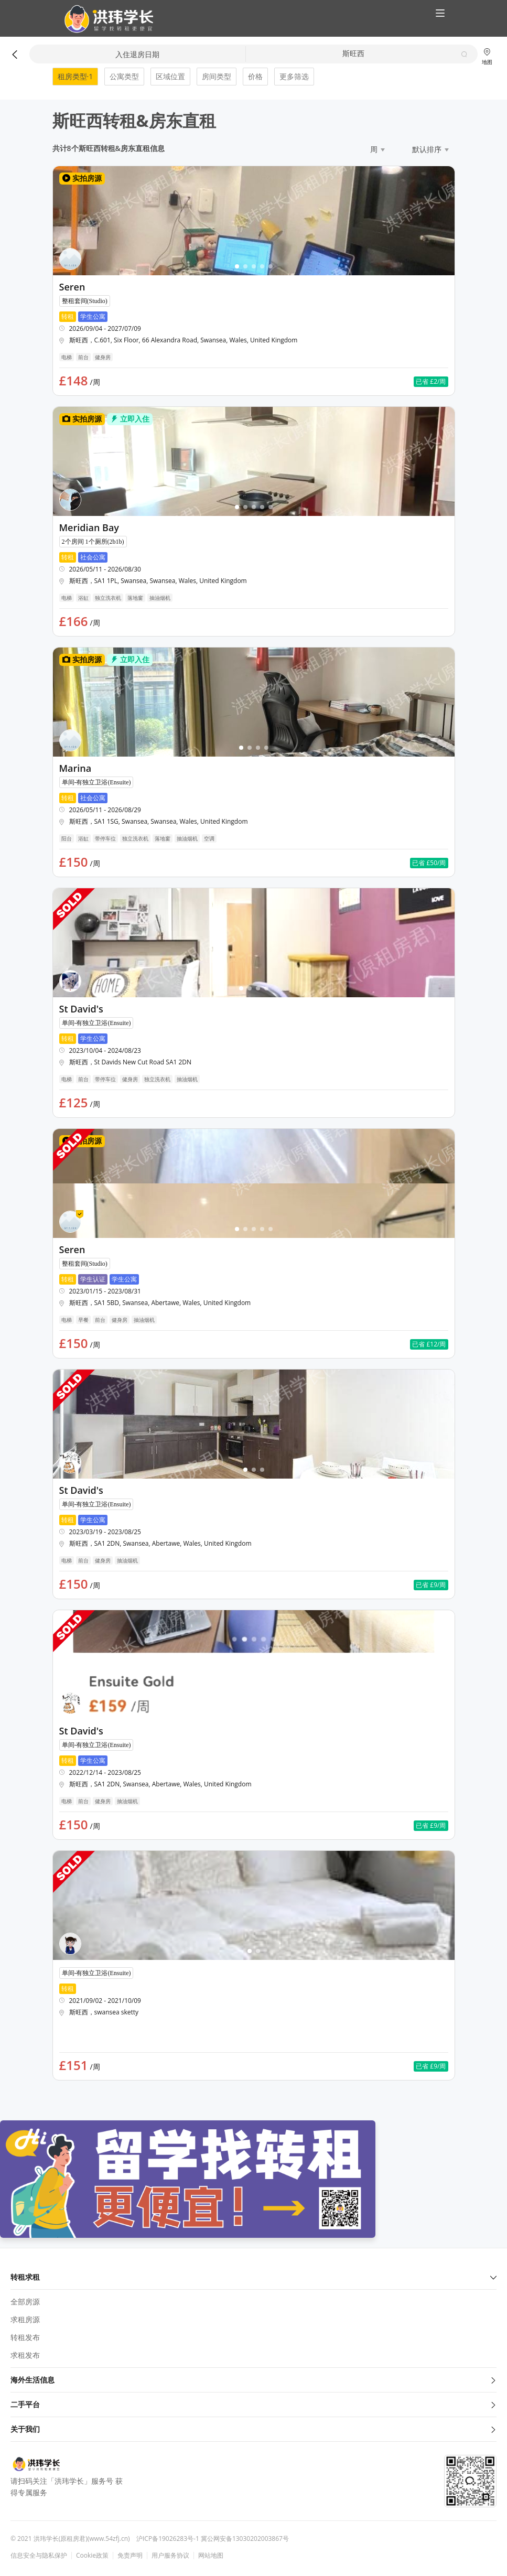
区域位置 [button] (170, 76)
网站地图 (210, 2555)
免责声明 (130, 2555)
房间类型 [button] (216, 76)
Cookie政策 (92, 2555)
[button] (104, 19)
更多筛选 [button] (294, 76)
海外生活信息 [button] (253, 2380)
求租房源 (25, 2319)
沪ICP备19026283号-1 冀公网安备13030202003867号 (212, 2538)
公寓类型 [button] (124, 76)
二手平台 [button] (253, 2404)
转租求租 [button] (253, 2277)
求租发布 (25, 2355)
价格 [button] (255, 76)
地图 (487, 56)
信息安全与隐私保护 (38, 2555)
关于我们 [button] (253, 2429)
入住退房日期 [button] (137, 54)
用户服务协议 (170, 2555)
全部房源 (25, 2301)
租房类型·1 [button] (75, 76)
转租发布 (25, 2337)
